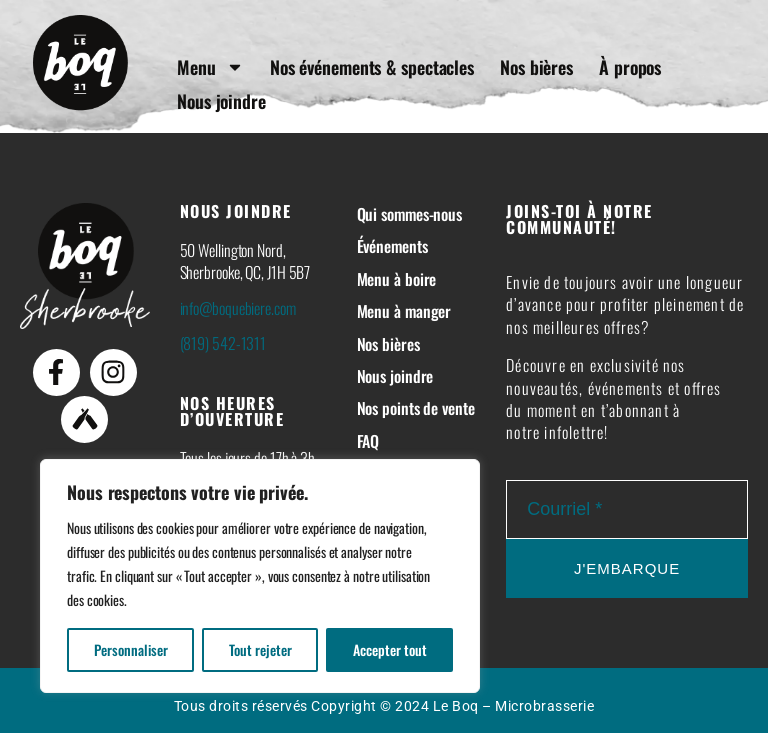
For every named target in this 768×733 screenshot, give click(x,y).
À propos (632, 67)
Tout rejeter (260, 649)
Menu (212, 67)
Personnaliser (131, 649)
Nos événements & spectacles (374, 67)
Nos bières (538, 67)
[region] (260, 576)
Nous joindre (223, 101)
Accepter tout (390, 649)
